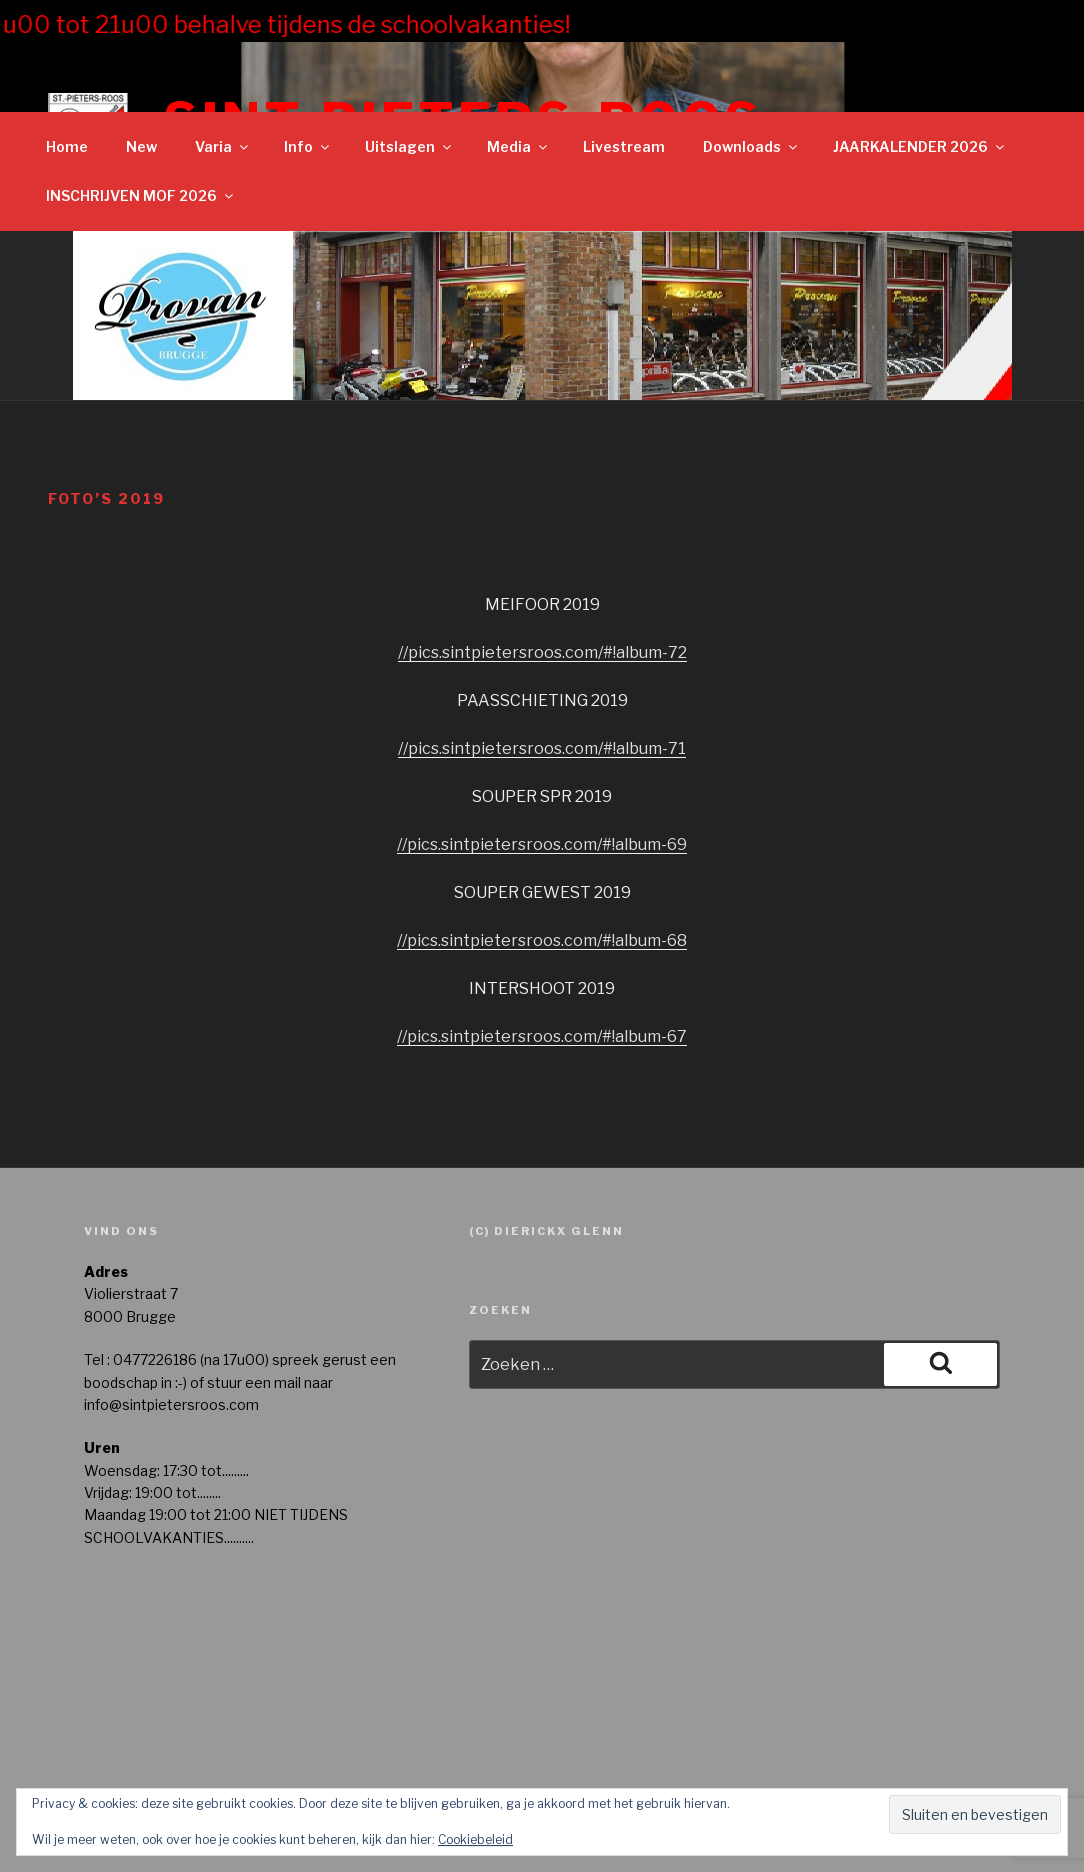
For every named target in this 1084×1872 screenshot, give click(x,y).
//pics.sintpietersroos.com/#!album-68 (542, 940)
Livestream (624, 146)
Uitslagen (409, 146)
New (141, 146)
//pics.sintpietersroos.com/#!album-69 (542, 844)
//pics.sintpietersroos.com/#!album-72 (542, 652)
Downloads (751, 146)
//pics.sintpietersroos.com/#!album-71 (542, 748)
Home (67, 146)
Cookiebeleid (475, 1839)
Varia (223, 146)
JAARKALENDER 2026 (920, 146)
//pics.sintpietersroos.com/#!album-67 (542, 1036)
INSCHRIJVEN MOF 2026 (141, 195)
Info (308, 146)
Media (518, 146)
